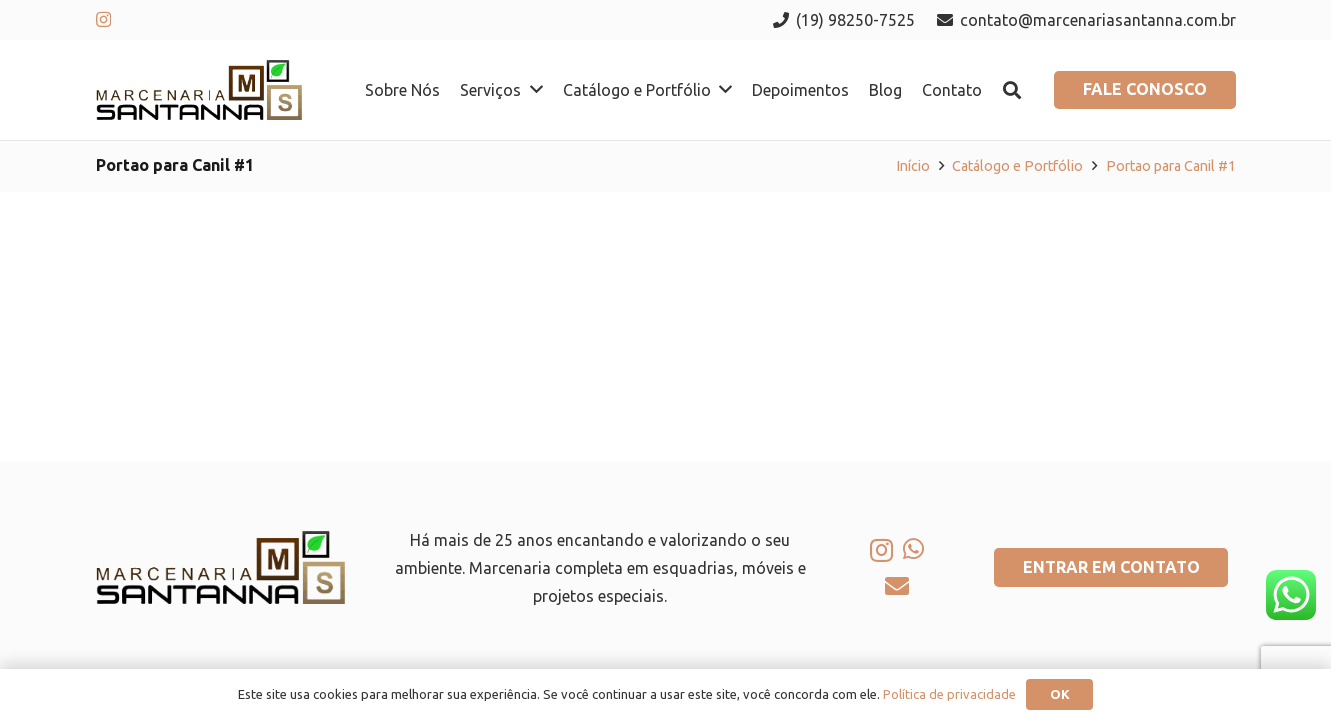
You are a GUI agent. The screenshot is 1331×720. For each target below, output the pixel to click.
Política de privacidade (949, 694)
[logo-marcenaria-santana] (199, 90)
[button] (1012, 90)
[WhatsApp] (913, 549)
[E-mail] (897, 586)
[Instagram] (103, 20)
